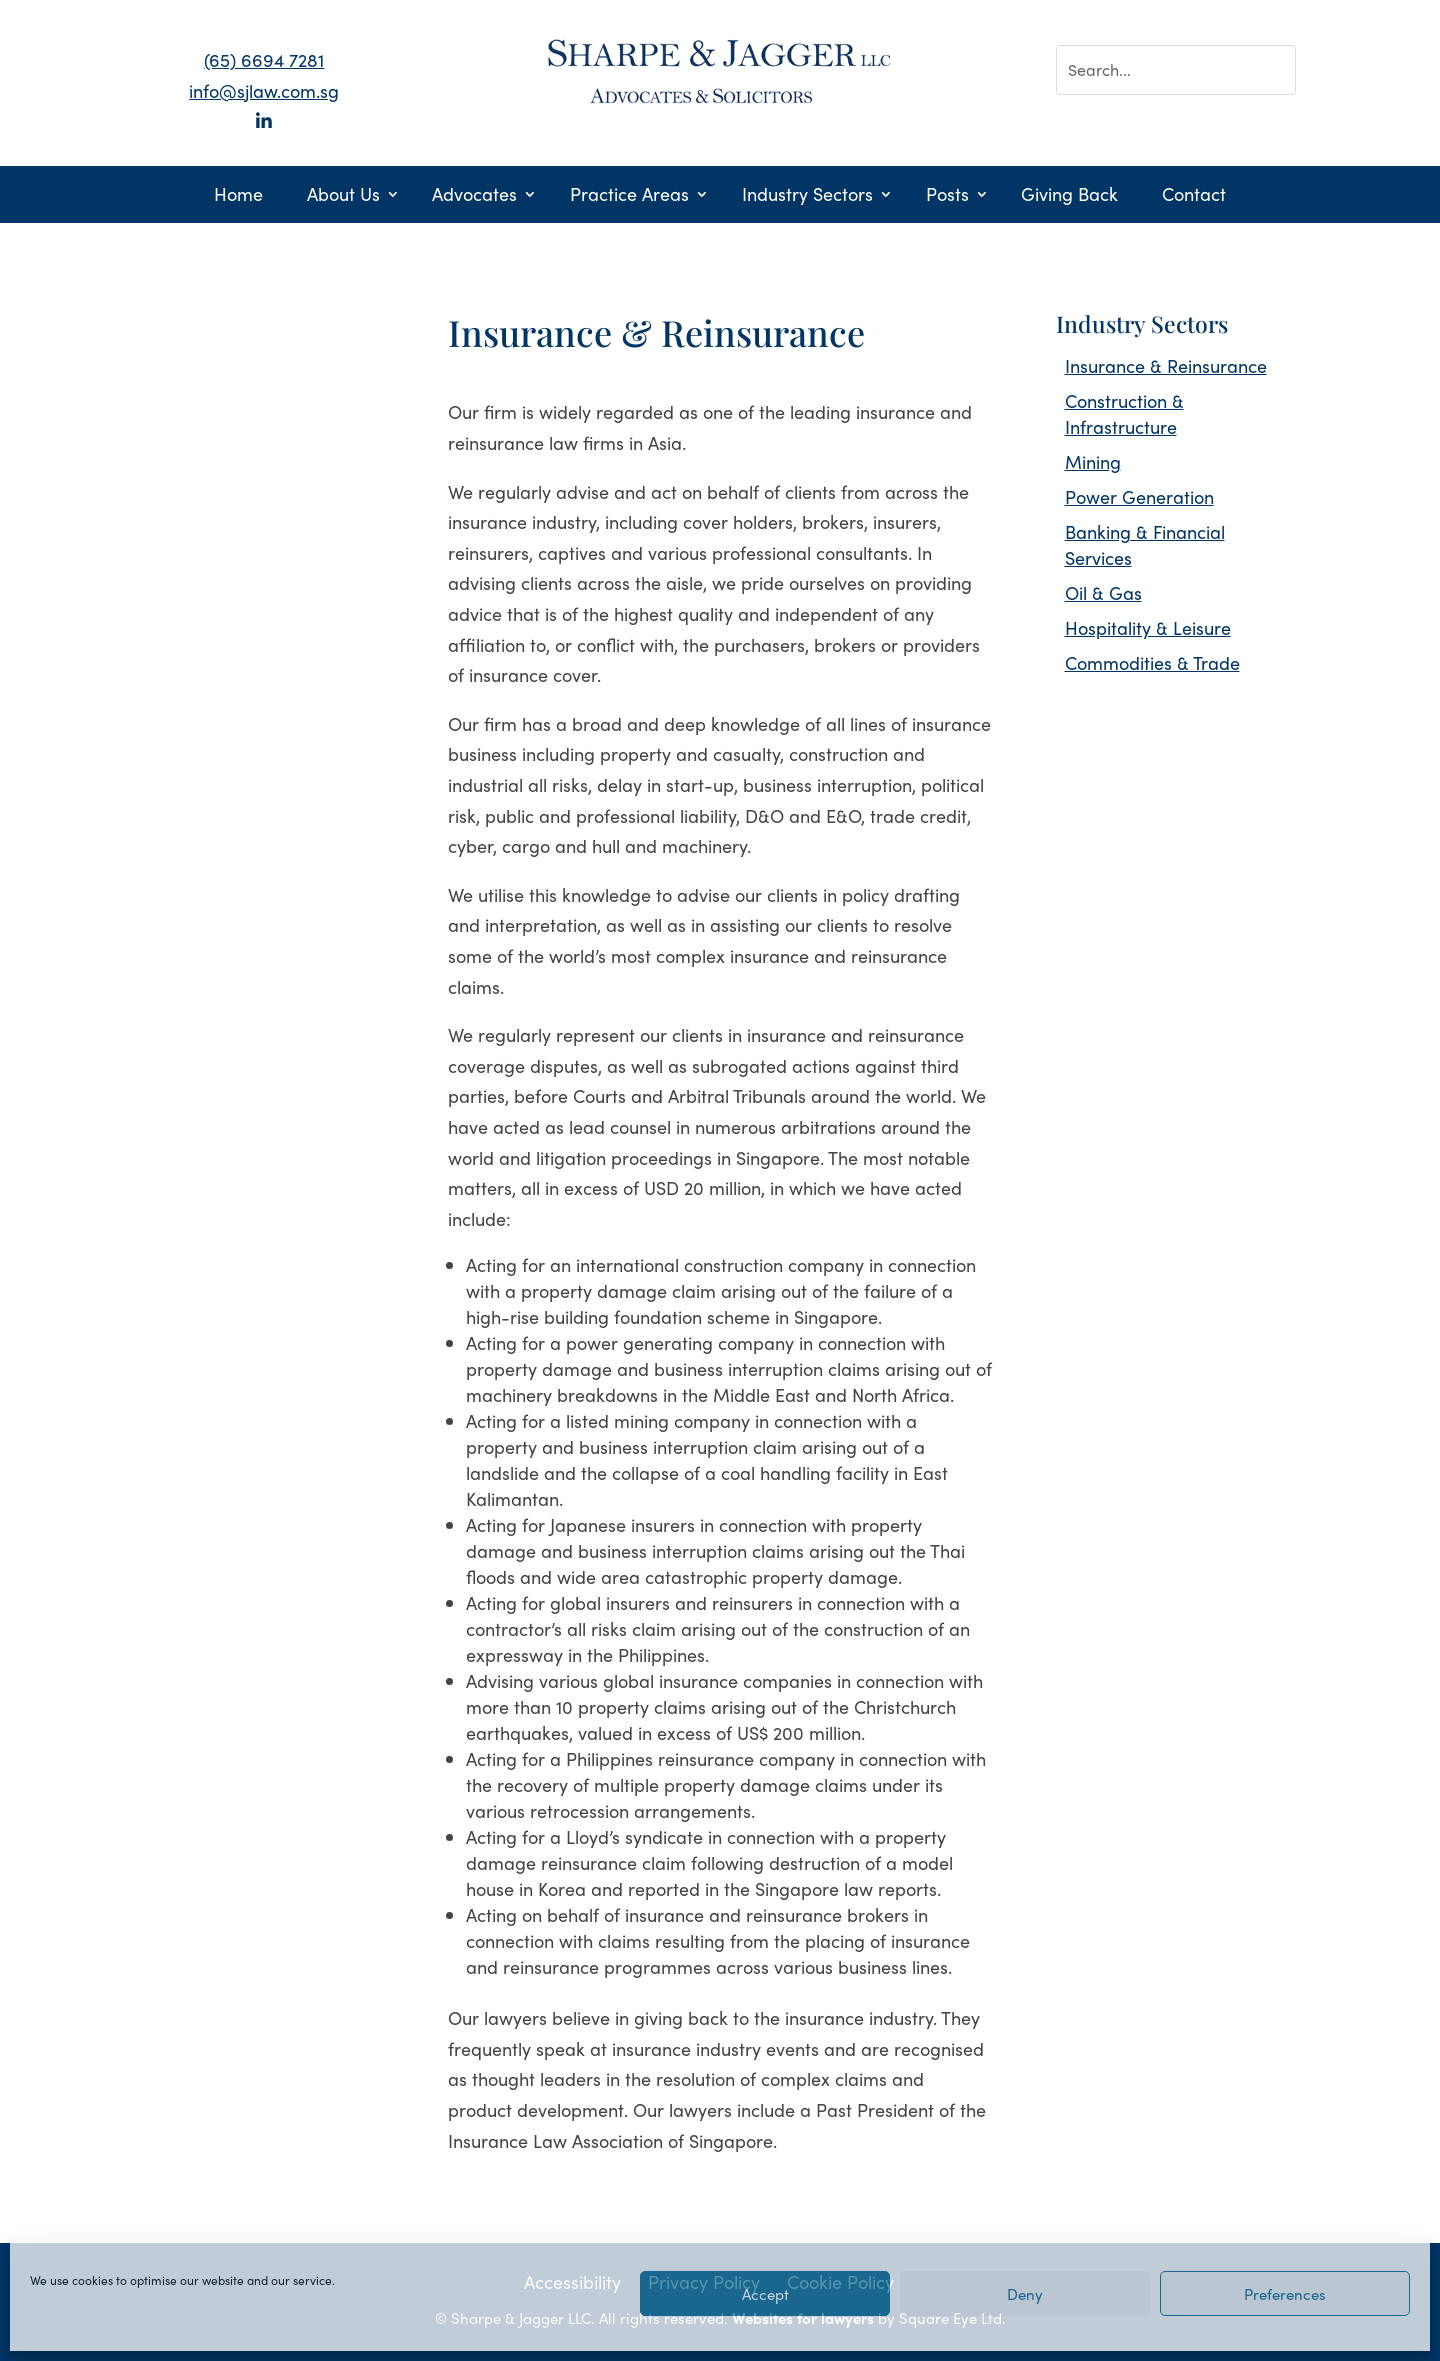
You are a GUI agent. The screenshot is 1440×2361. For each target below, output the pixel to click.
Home (238, 196)
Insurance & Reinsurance (1166, 365)
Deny (1025, 2294)
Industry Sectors (807, 196)
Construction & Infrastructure (1124, 413)
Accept (765, 2294)
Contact (1194, 196)
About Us (343, 196)
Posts (947, 196)
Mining (1093, 461)
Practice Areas (629, 196)
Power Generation (1139, 496)
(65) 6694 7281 (264, 59)
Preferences (1285, 2294)
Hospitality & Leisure (1148, 627)
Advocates (474, 196)
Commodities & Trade (1152, 662)
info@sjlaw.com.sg (264, 90)
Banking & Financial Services (1145, 544)
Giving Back (1069, 196)
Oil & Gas (1103, 592)
